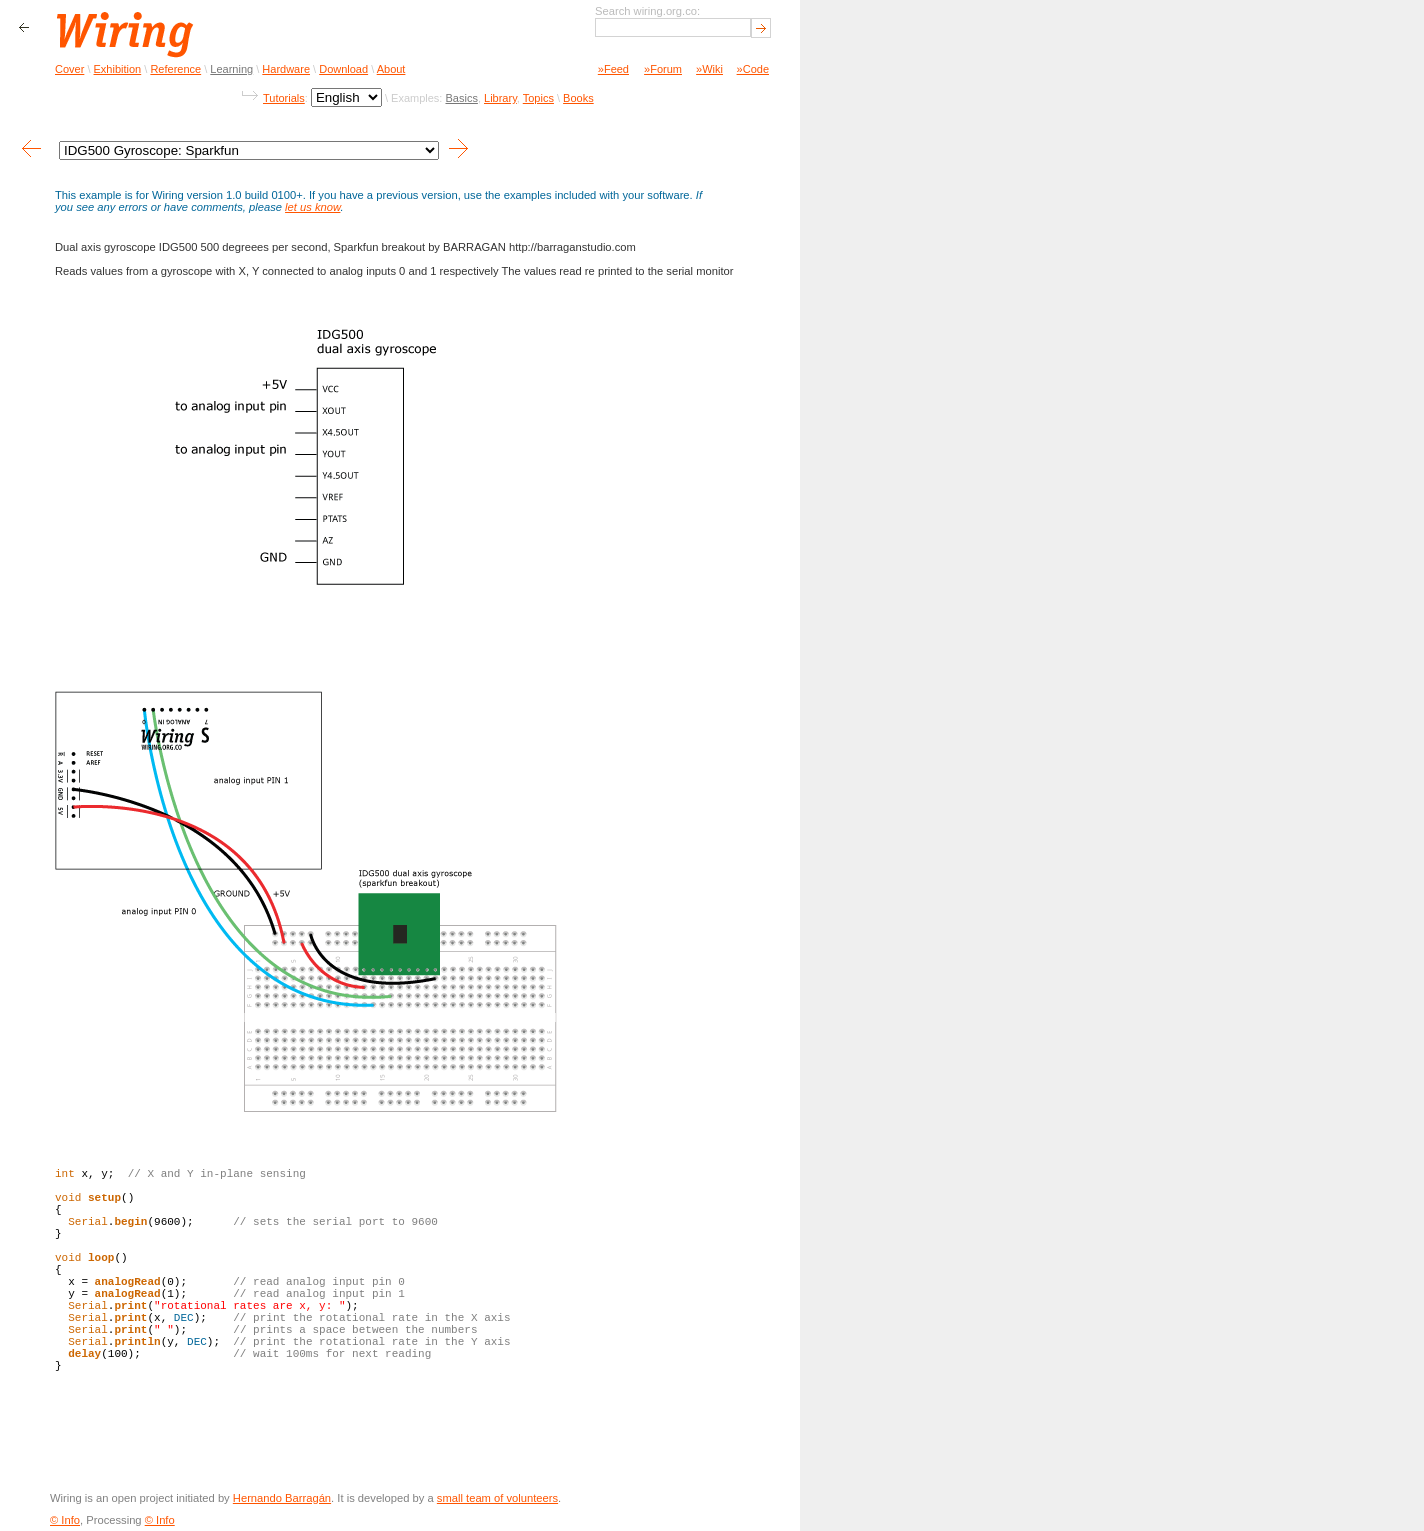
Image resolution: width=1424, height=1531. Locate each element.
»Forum (663, 69)
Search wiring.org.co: (647, 11)
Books (578, 98)
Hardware (286, 69)
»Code (753, 69)
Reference (175, 69)
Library (500, 98)
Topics (538, 98)
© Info (65, 1520)
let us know (312, 207)
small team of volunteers (497, 1498)
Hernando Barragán (282, 1498)
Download (343, 69)
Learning (231, 69)
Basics (461, 98)
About (391, 69)
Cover (69, 69)
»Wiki (709, 69)
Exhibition (118, 69)
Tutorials (284, 98)
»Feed (613, 69)
